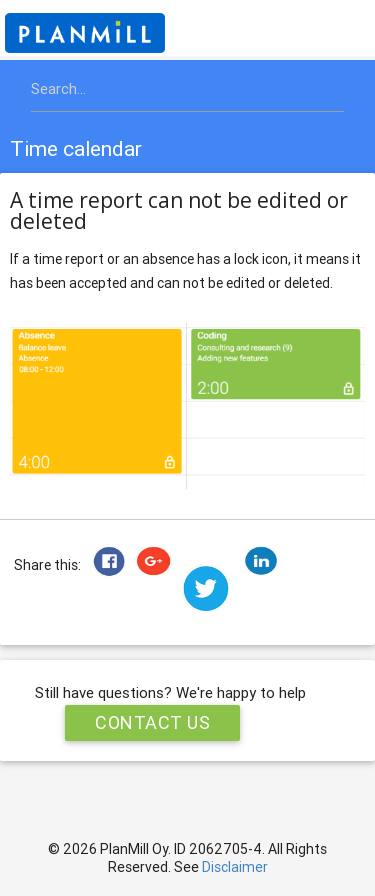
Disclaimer (235, 867)
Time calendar (76, 149)
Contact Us (152, 722)
